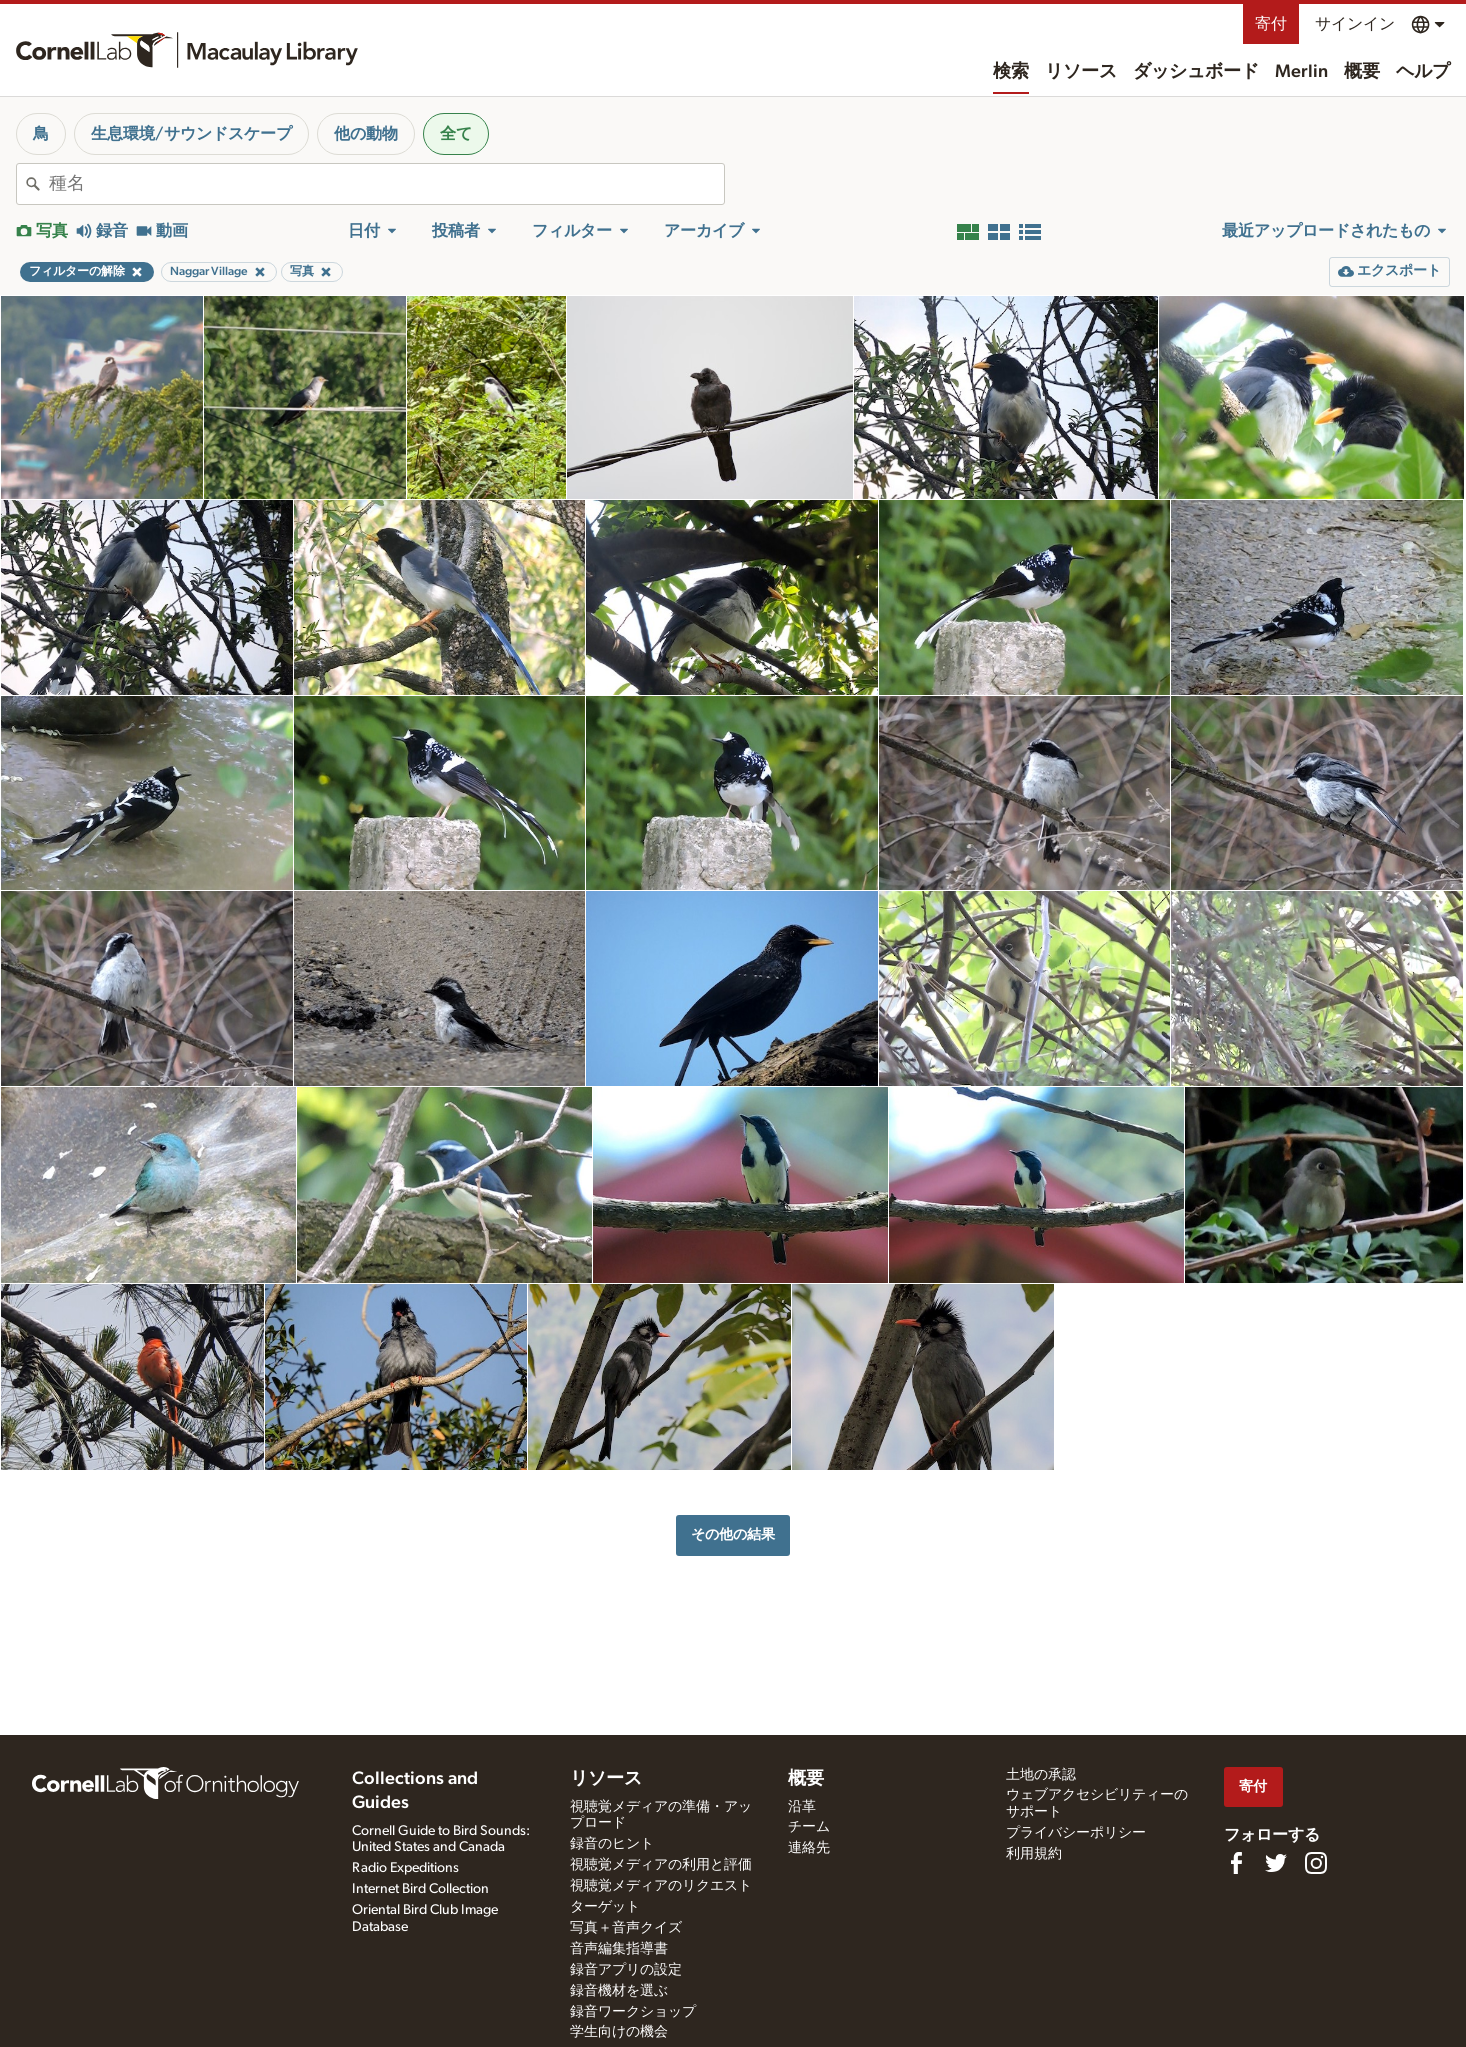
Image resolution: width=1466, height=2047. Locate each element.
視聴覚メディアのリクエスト (661, 1886)
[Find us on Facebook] (1236, 1863)
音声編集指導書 (619, 1949)
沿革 (802, 1807)
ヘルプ (1423, 72)
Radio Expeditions (405, 1868)
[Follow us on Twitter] (1276, 1863)
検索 (1011, 72)
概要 (1362, 72)
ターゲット (605, 1907)
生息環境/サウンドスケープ (191, 134)
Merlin (1301, 72)
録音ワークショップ (633, 2012)
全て (456, 134)
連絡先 (809, 1848)
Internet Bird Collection (420, 1889)
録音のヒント (612, 1844)
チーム (809, 1827)
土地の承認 (1041, 1775)
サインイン (1355, 24)
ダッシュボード (1196, 72)
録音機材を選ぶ (619, 1991)
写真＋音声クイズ (626, 1928)
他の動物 (366, 134)
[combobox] (386, 184)
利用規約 (1034, 1854)
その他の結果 (733, 1534)
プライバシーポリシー (1076, 1833)
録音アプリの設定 (626, 1970)
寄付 (1271, 24)
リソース (1081, 72)
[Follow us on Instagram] (1316, 1863)
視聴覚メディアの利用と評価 (661, 1865)
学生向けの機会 (619, 2032)
